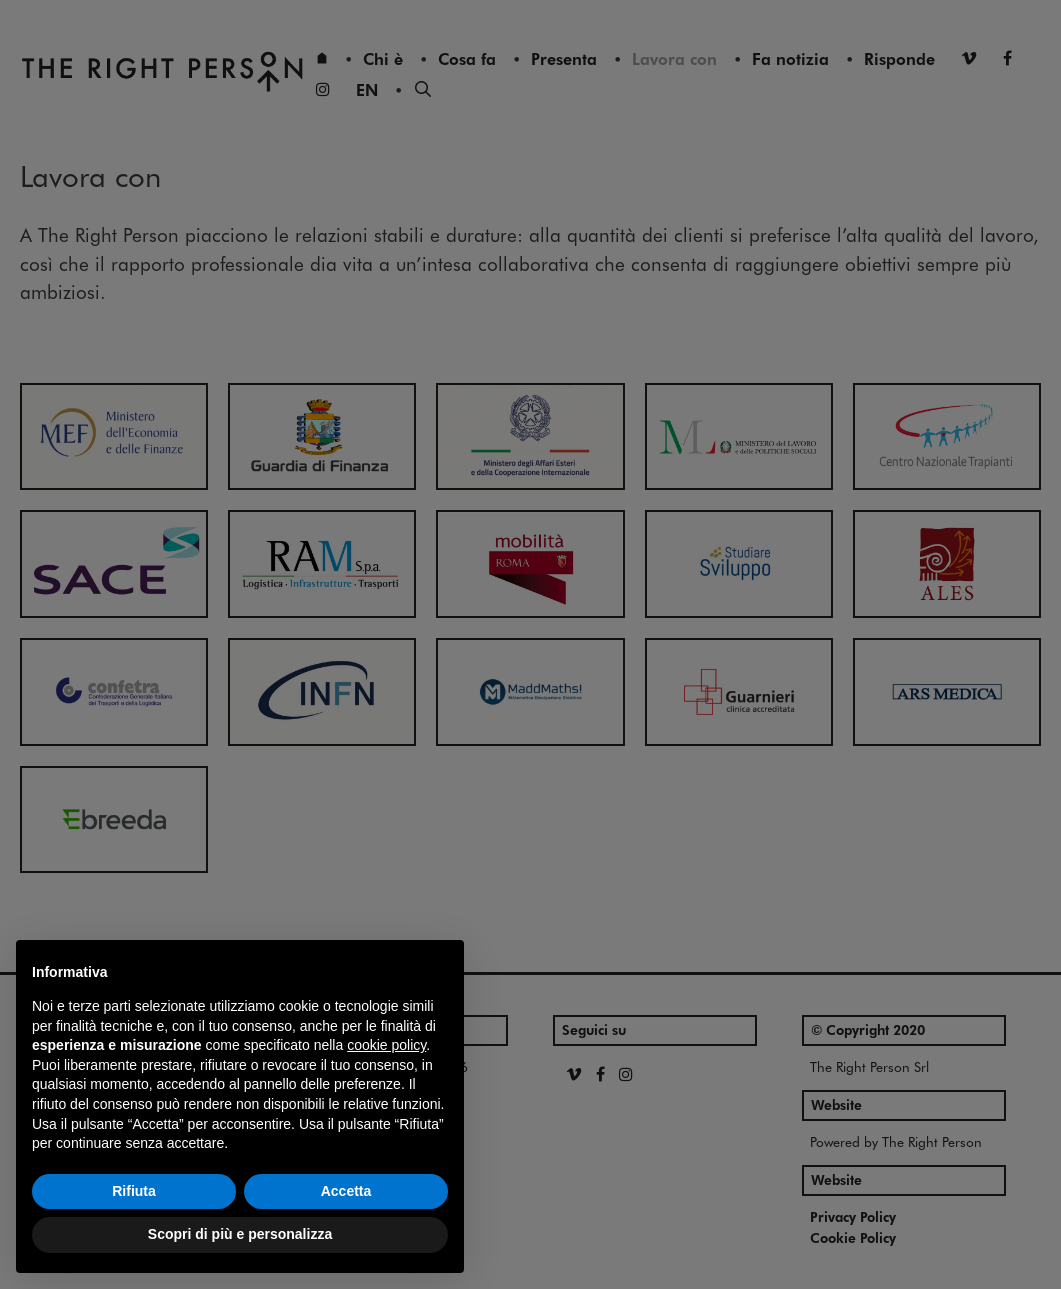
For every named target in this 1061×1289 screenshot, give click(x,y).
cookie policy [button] (386, 1045)
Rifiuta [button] (134, 1191)
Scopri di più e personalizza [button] (240, 1234)
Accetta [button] (346, 1191)
